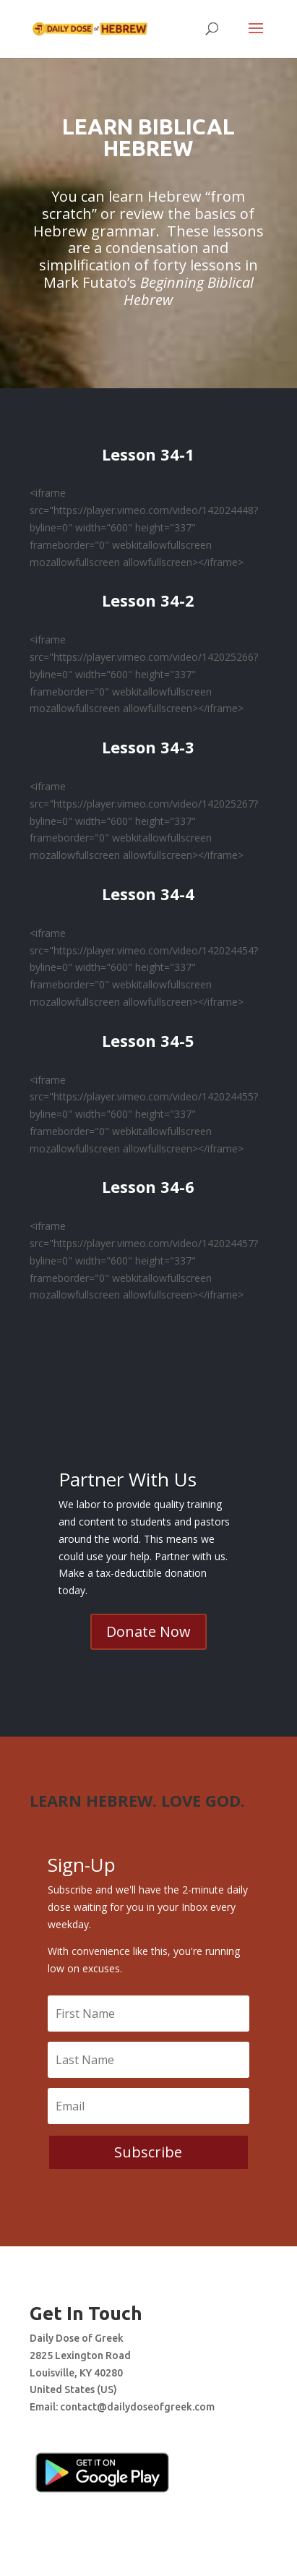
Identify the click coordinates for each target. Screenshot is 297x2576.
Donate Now (148, 1631)
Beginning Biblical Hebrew (189, 291)
